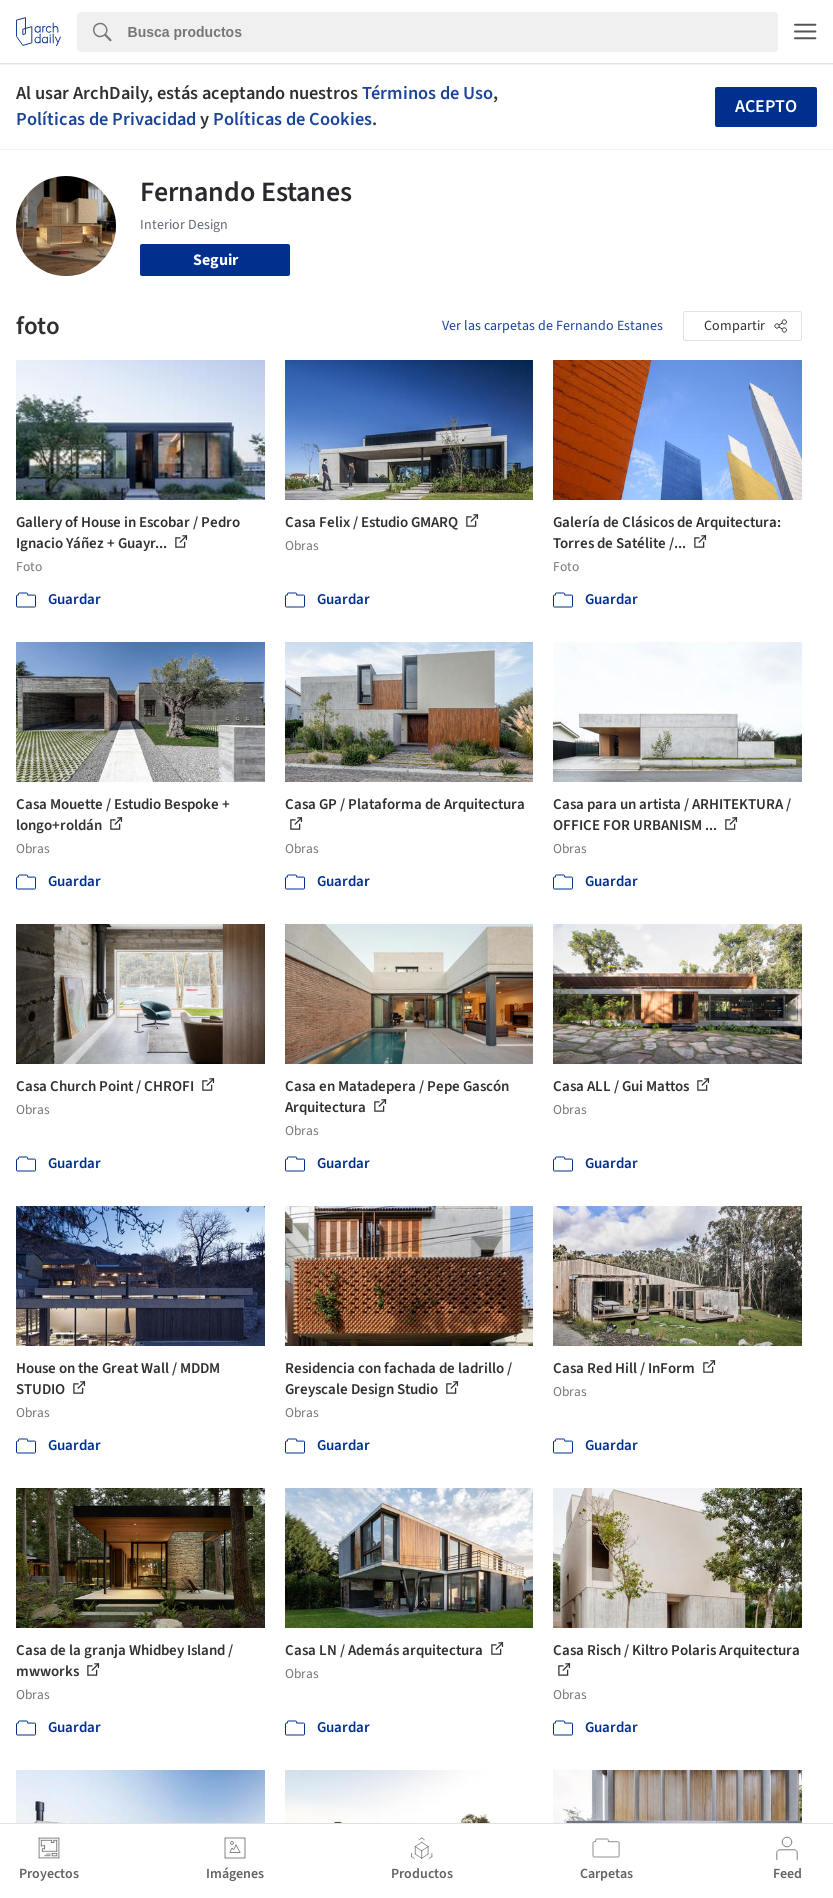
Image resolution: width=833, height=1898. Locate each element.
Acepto (766, 106)
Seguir (215, 260)
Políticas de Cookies (292, 119)
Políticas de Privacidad (106, 119)
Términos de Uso (427, 93)
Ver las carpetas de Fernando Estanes (552, 326)
